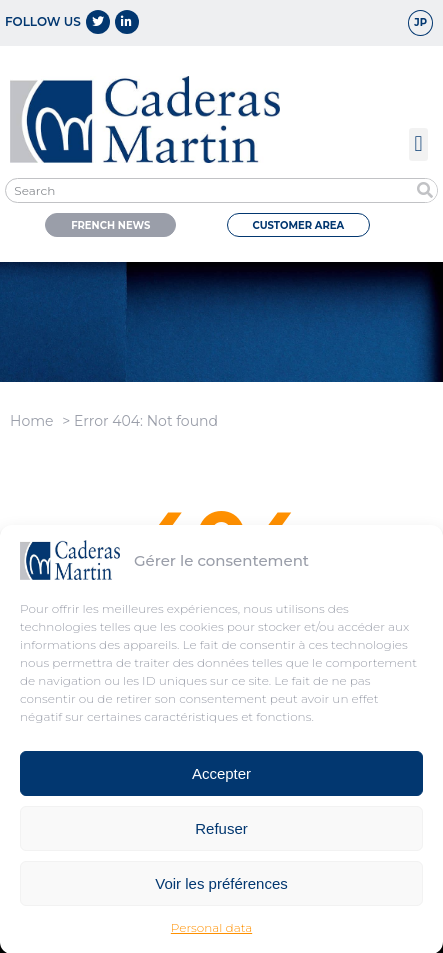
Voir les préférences (221, 888)
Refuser (221, 833)
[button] (418, 144)
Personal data (211, 933)
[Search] (424, 190)
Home (31, 421)
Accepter (221, 778)
